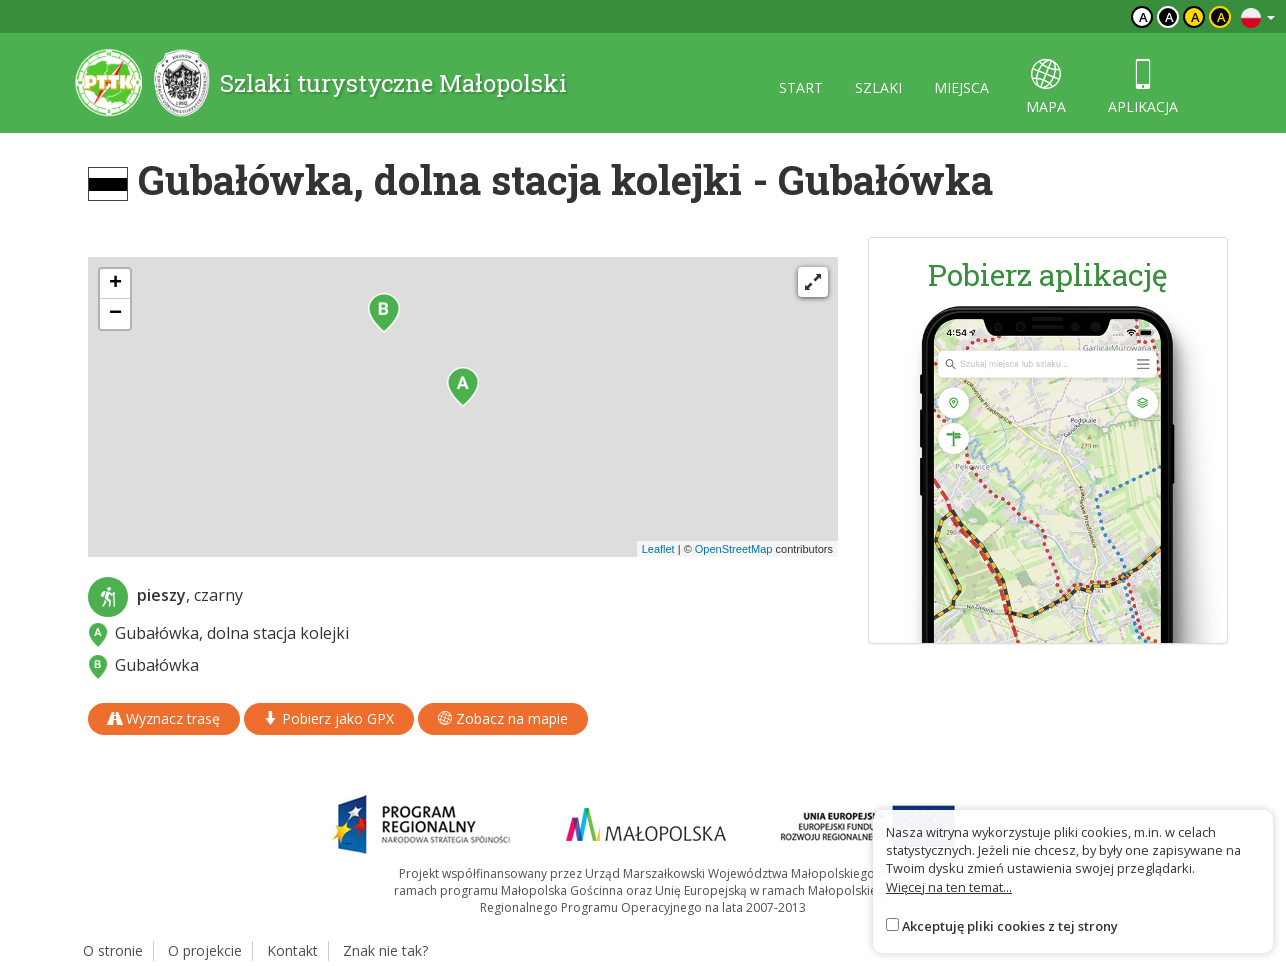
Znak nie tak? (385, 950)
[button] (463, 387)
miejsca (961, 87)
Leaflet (658, 549)
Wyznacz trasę (164, 718)
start (801, 87)
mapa (1046, 87)
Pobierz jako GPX (329, 718)
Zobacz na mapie (503, 718)
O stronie (113, 950)
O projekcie (205, 950)
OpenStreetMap (734, 549)
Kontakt (292, 950)
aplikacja (1143, 87)
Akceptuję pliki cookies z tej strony (1010, 926)
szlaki (878, 87)
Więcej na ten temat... (949, 887)
